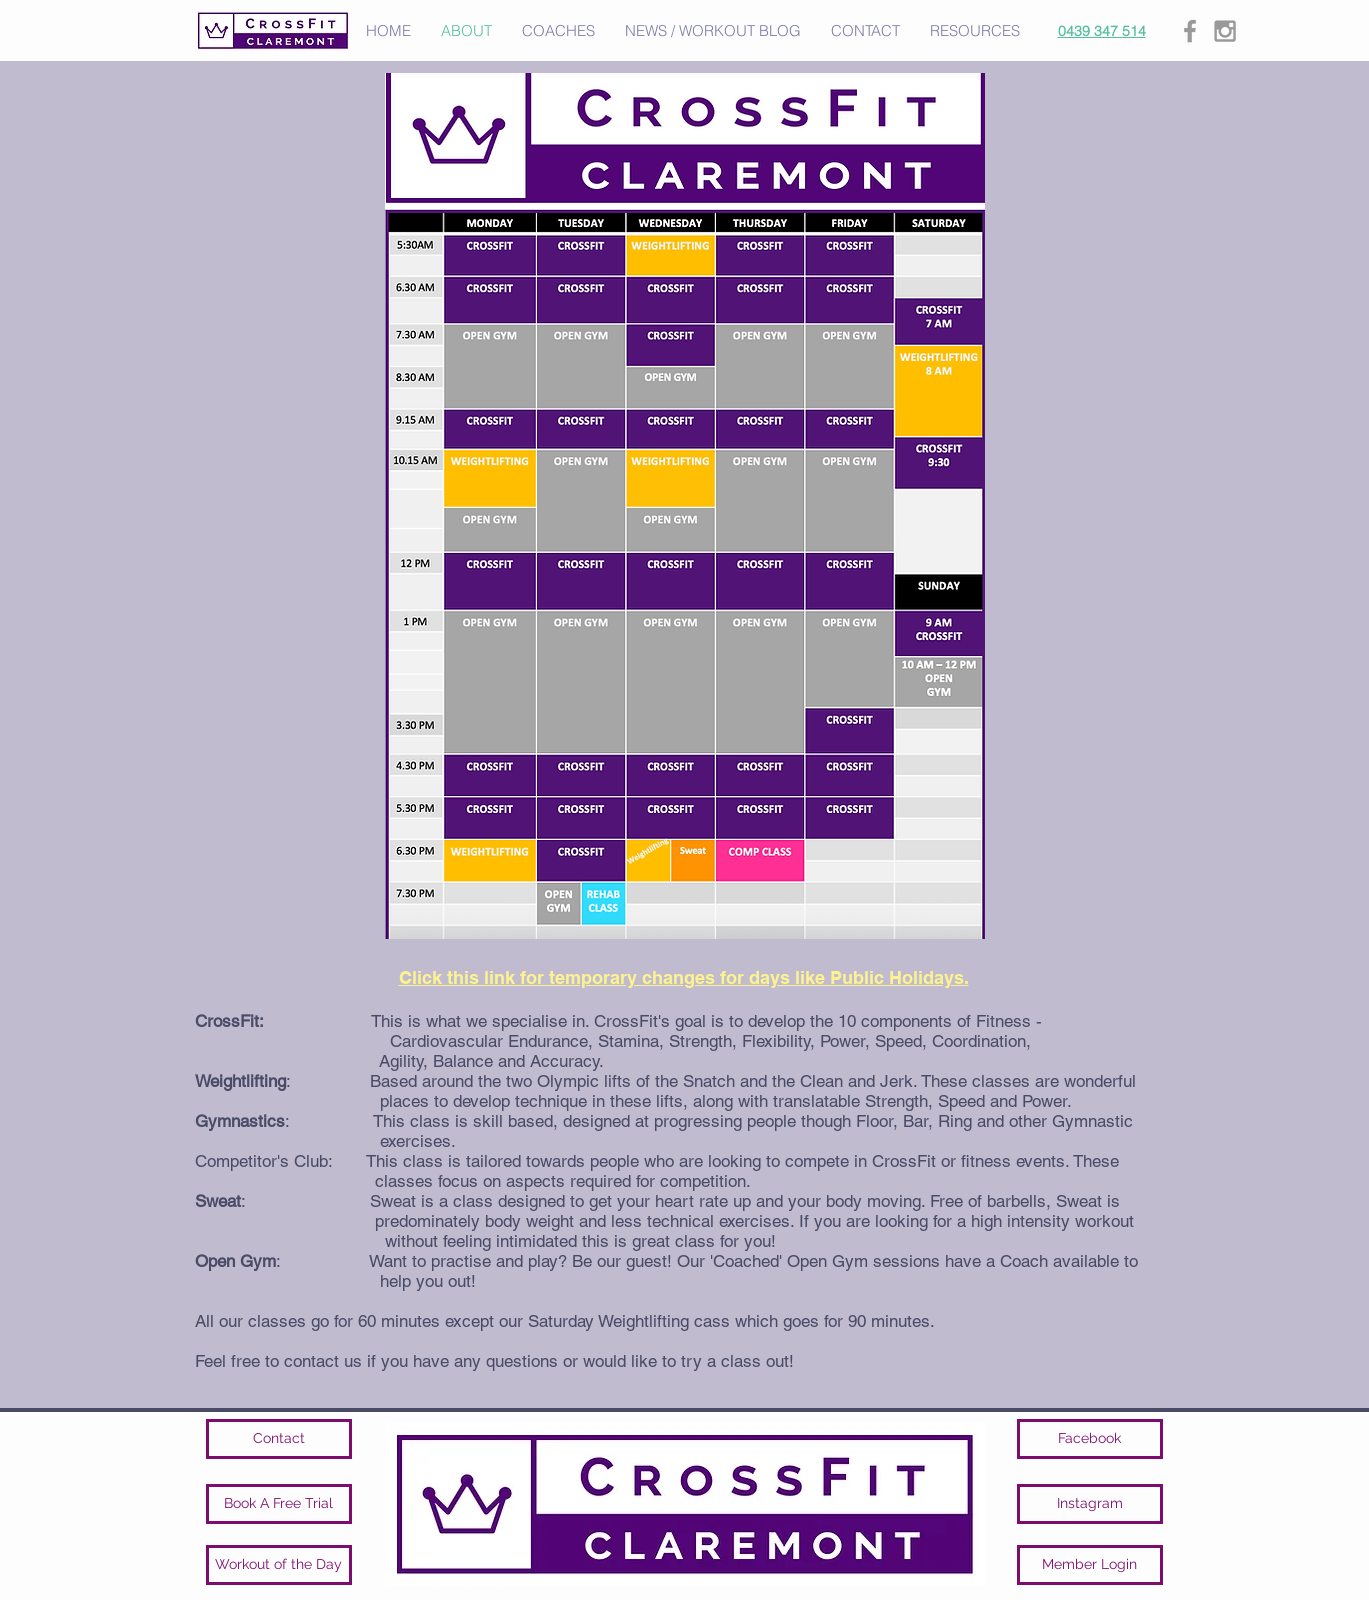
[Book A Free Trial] (279, 1504)
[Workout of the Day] (279, 1565)
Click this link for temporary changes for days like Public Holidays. (684, 977)
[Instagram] (1090, 1504)
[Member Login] (1090, 1565)
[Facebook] (1090, 1439)
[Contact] (279, 1439)
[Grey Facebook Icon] (1190, 31)
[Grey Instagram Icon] (1225, 31)
